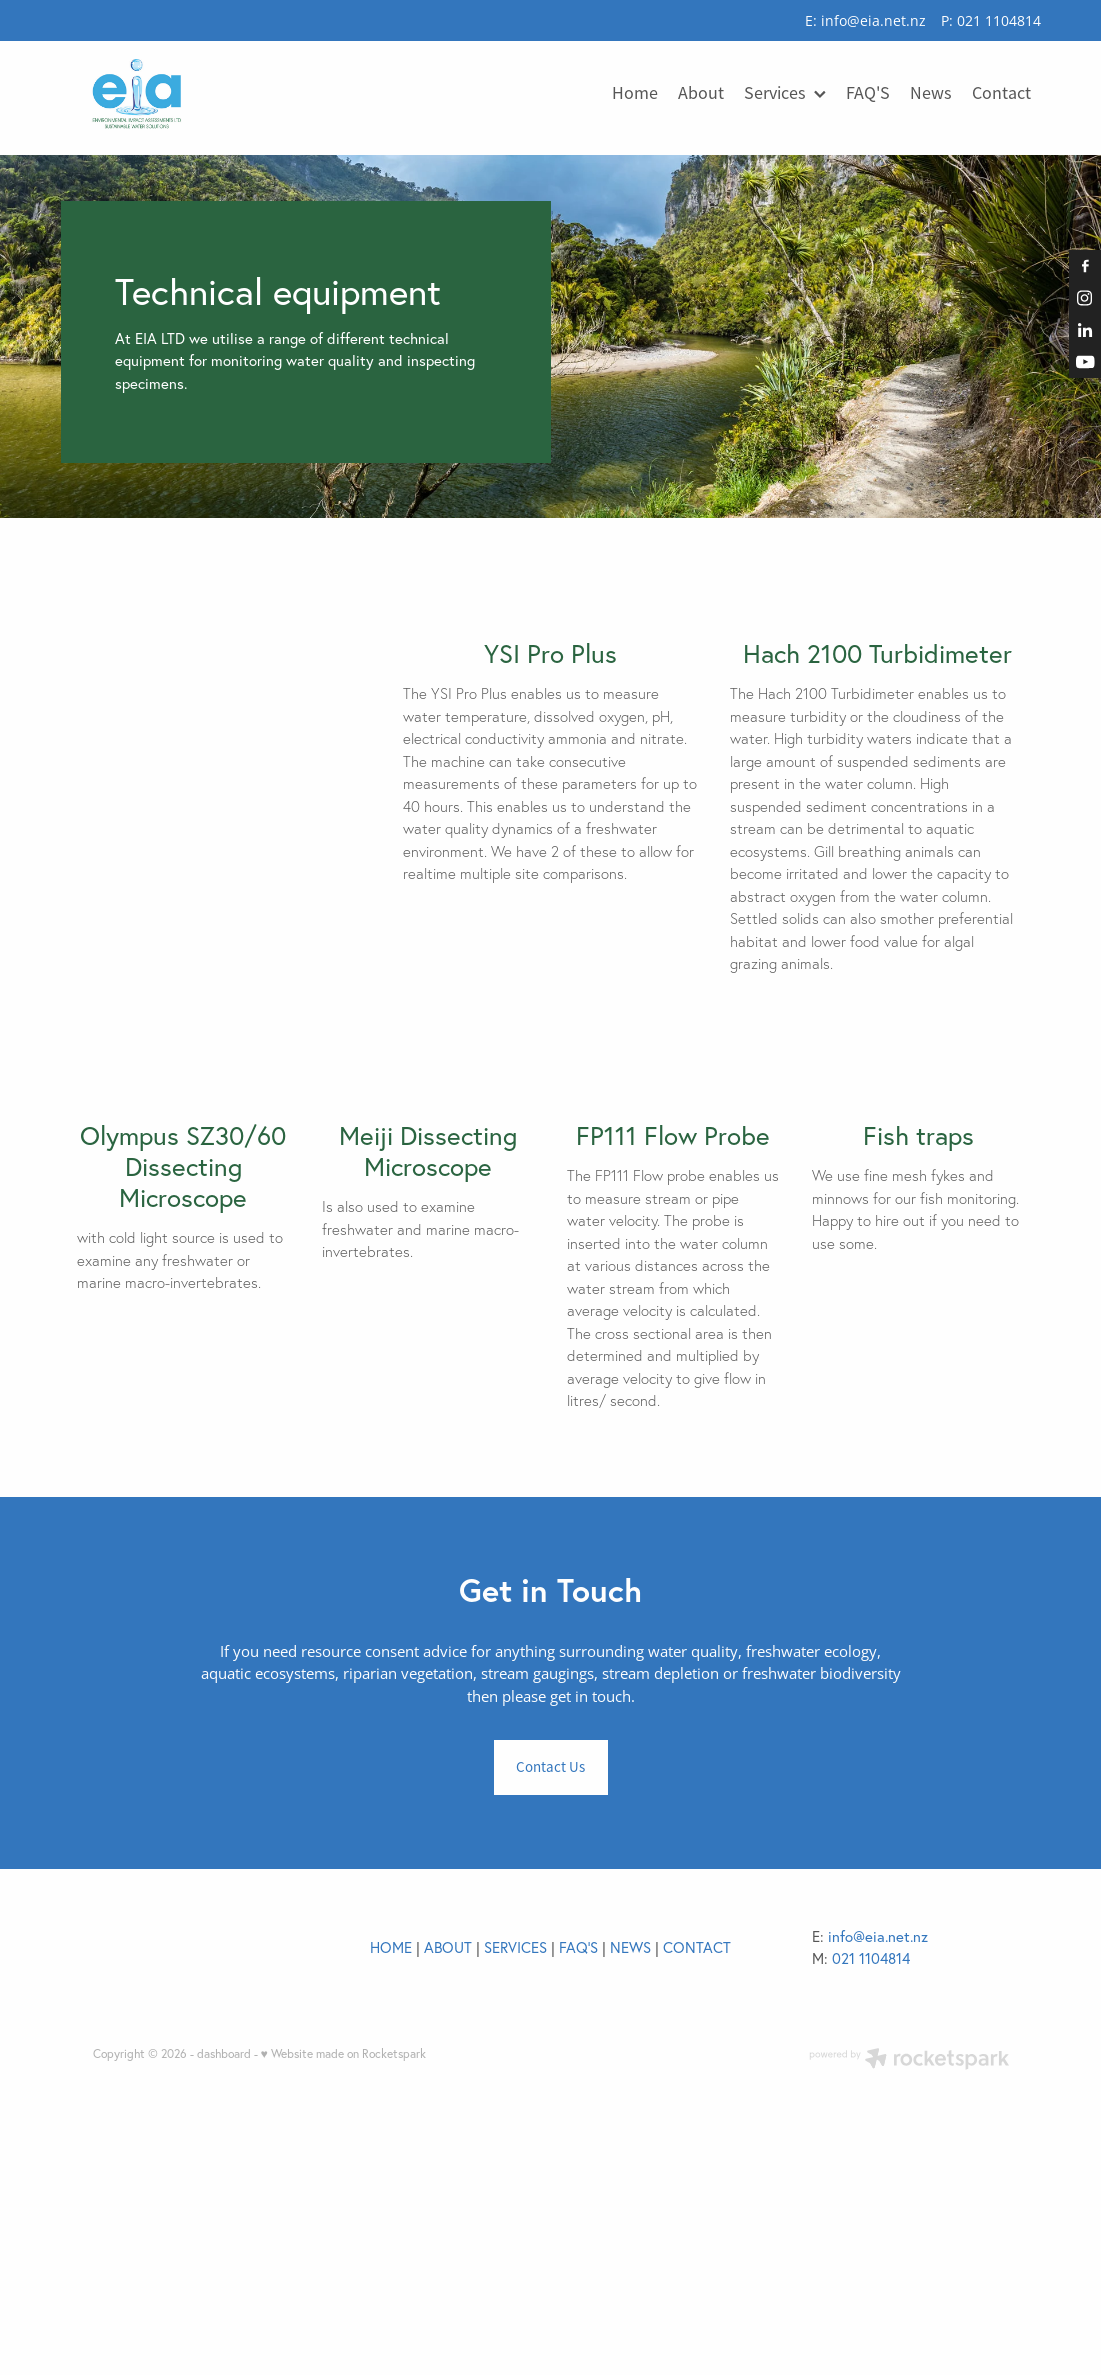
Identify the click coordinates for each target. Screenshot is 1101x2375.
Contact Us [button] (550, 1974)
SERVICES (515, 2155)
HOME (391, 2155)
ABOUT (448, 2155)
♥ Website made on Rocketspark (343, 2261)
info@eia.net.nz (873, 20)
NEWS (630, 2155)
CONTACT (697, 2155)
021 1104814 (871, 2166)
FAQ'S (578, 2155)
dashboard (224, 2261)
